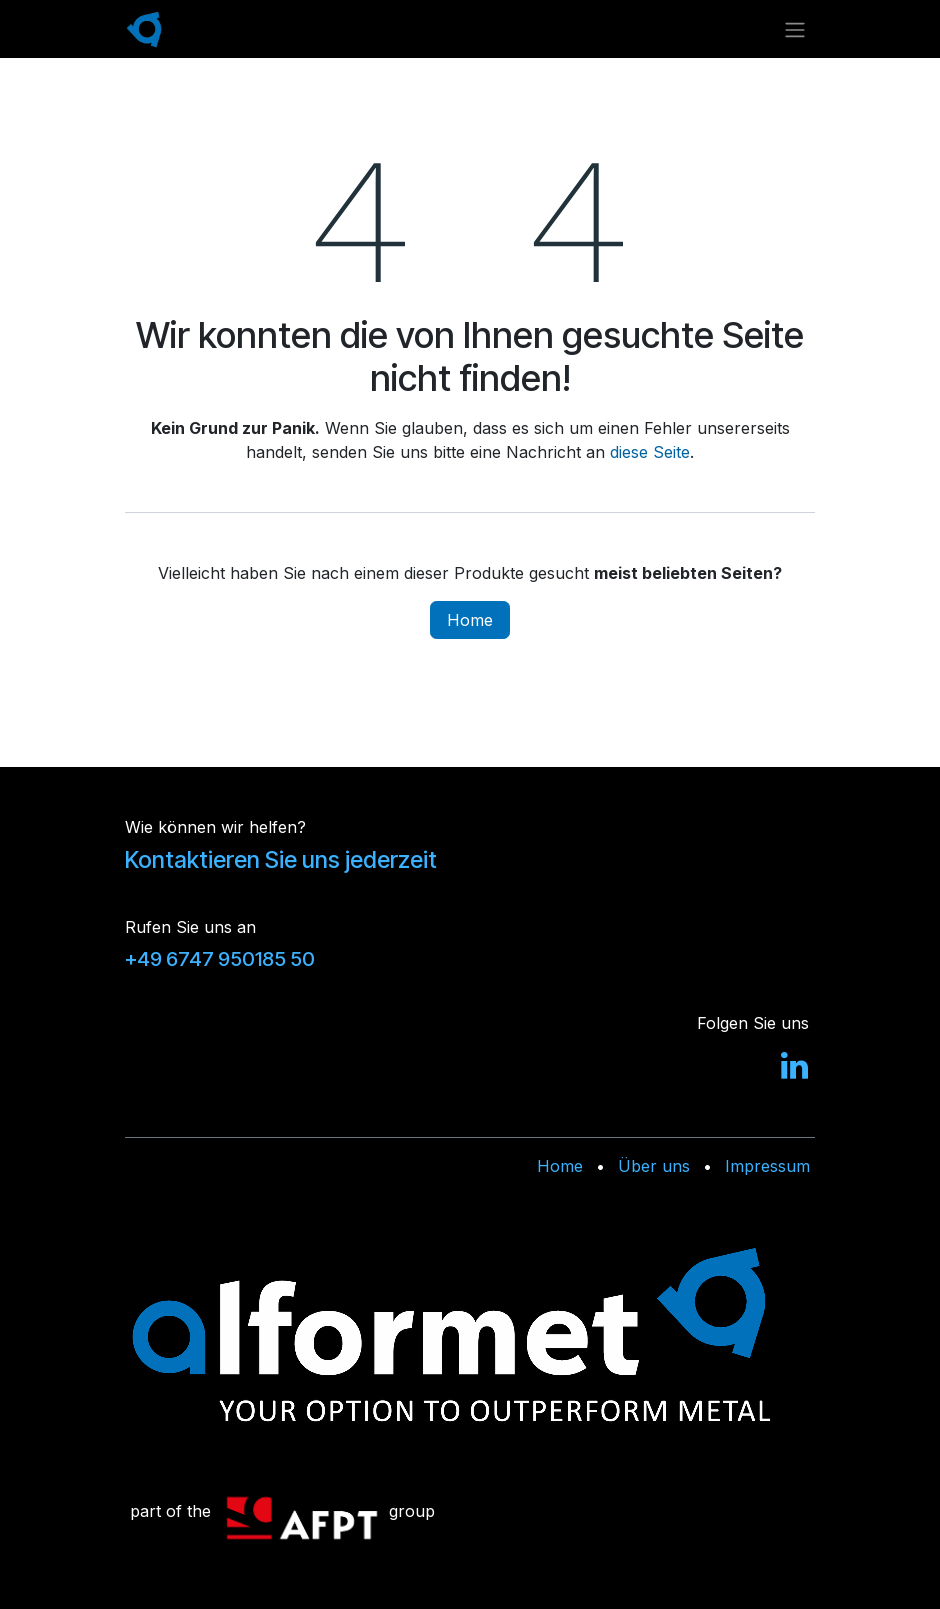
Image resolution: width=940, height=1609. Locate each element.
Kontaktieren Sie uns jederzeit (281, 860)
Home (470, 620)
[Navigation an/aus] (795, 29)
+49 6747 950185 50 (220, 959)
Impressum (767, 1166)
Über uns (654, 1166)
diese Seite (650, 452)
